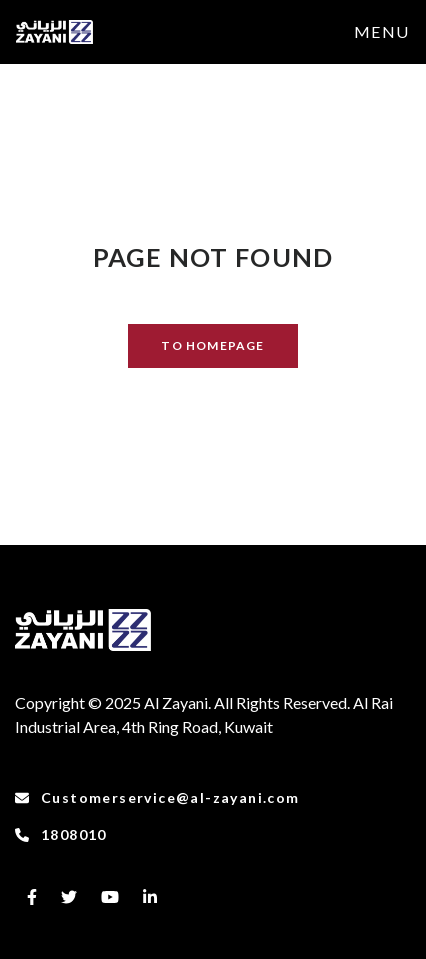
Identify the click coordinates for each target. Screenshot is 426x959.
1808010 (61, 834)
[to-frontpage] (54, 32)
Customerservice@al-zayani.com (157, 797)
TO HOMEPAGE (212, 345)
